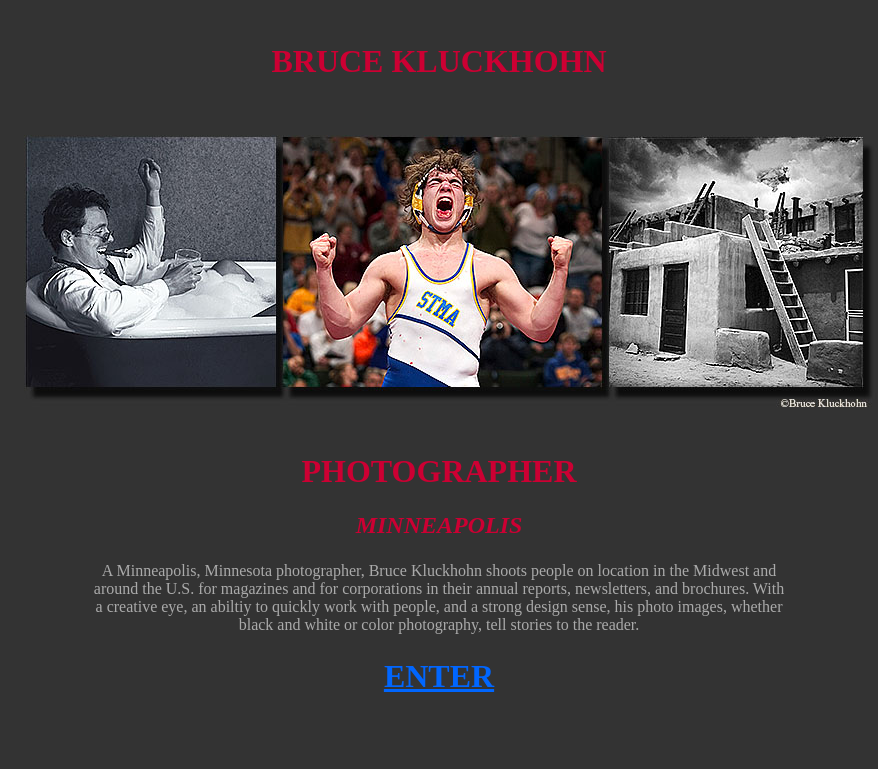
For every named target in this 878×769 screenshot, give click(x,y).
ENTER (439, 676)
